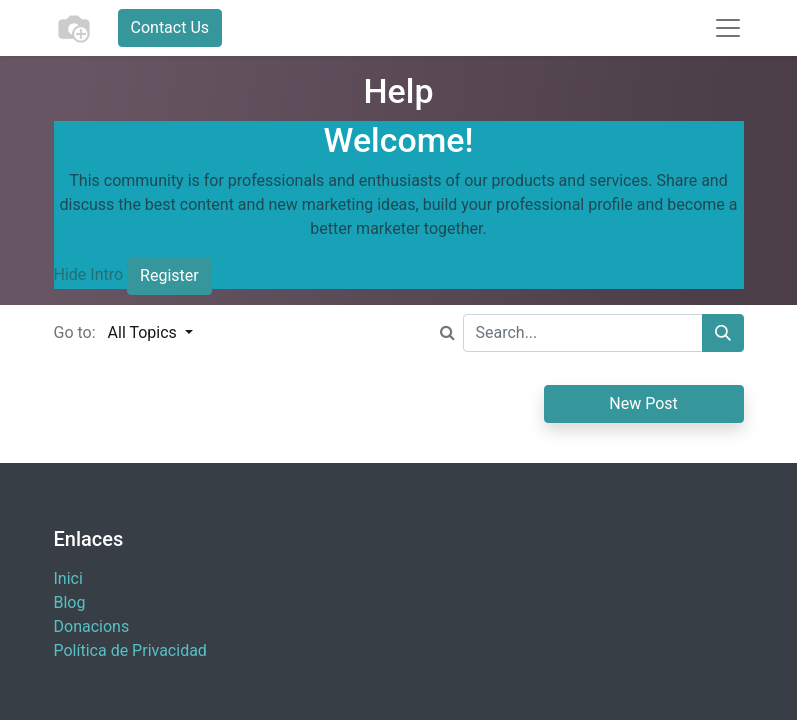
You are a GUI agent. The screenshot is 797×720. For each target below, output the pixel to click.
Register (169, 275)
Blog (70, 602)
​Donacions (92, 626)
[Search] (723, 333)
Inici (68, 578)
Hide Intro (89, 275)
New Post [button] (643, 403)
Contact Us (170, 27)
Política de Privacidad (130, 650)
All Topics (144, 332)
